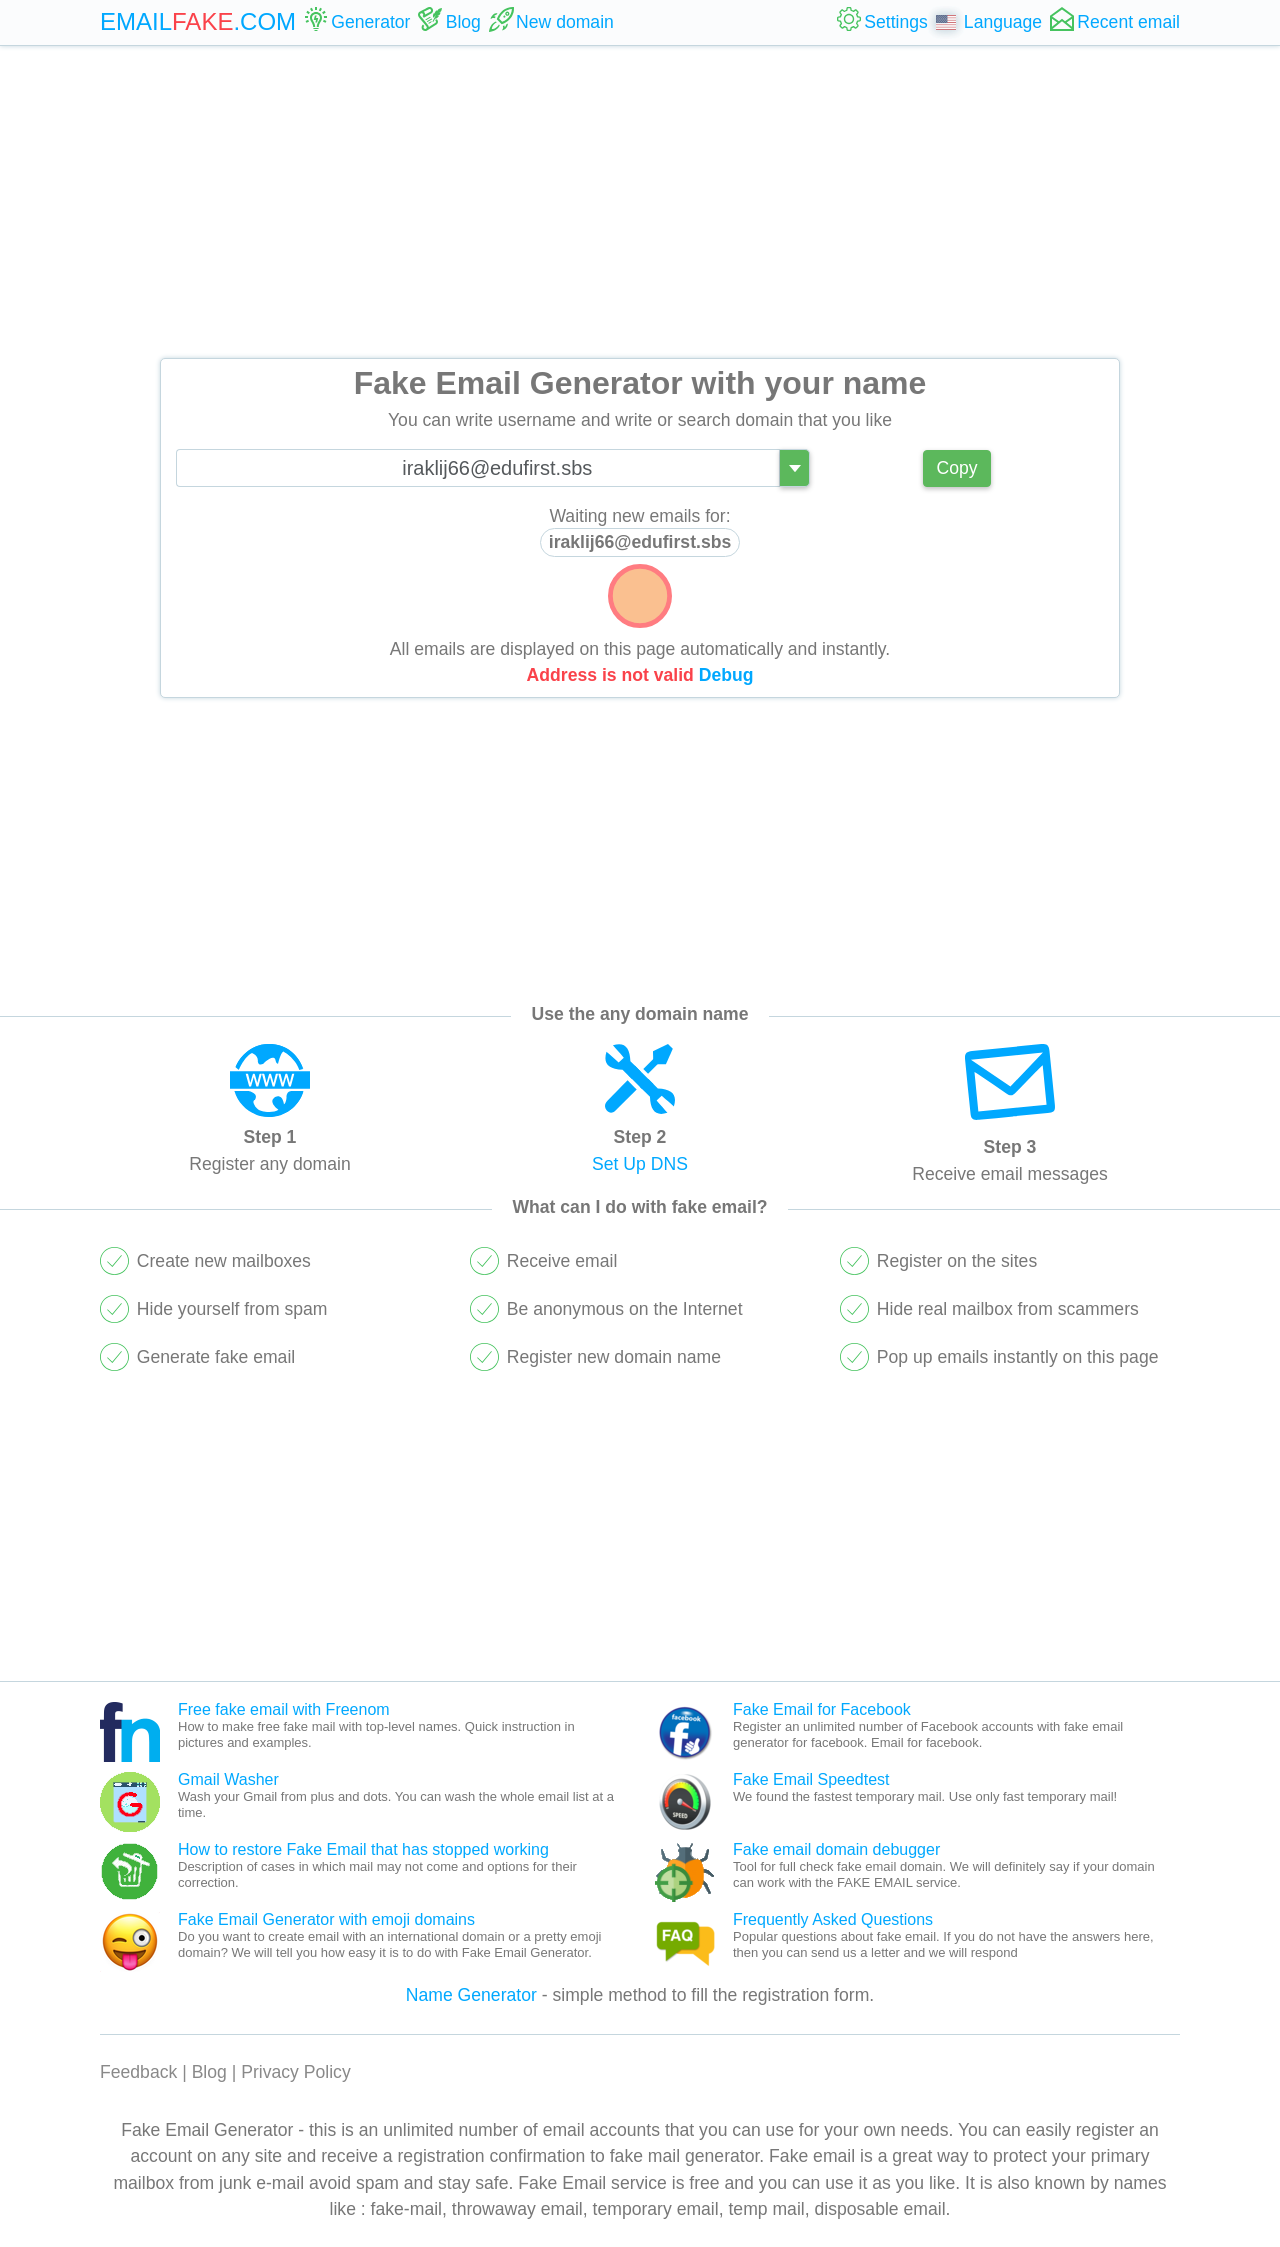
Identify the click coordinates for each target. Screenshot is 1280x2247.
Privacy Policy (296, 2072)
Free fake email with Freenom (284, 1709)
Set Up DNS (640, 1164)
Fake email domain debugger (836, 1849)
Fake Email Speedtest (811, 1779)
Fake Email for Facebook (822, 1709)
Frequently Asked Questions (833, 1919)
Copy (956, 468)
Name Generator (471, 1995)
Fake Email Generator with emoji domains (326, 1919)
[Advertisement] (640, 202)
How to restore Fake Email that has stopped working (363, 1849)
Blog (209, 2072)
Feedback (138, 2072)
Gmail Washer (228, 1779)
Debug (726, 675)
